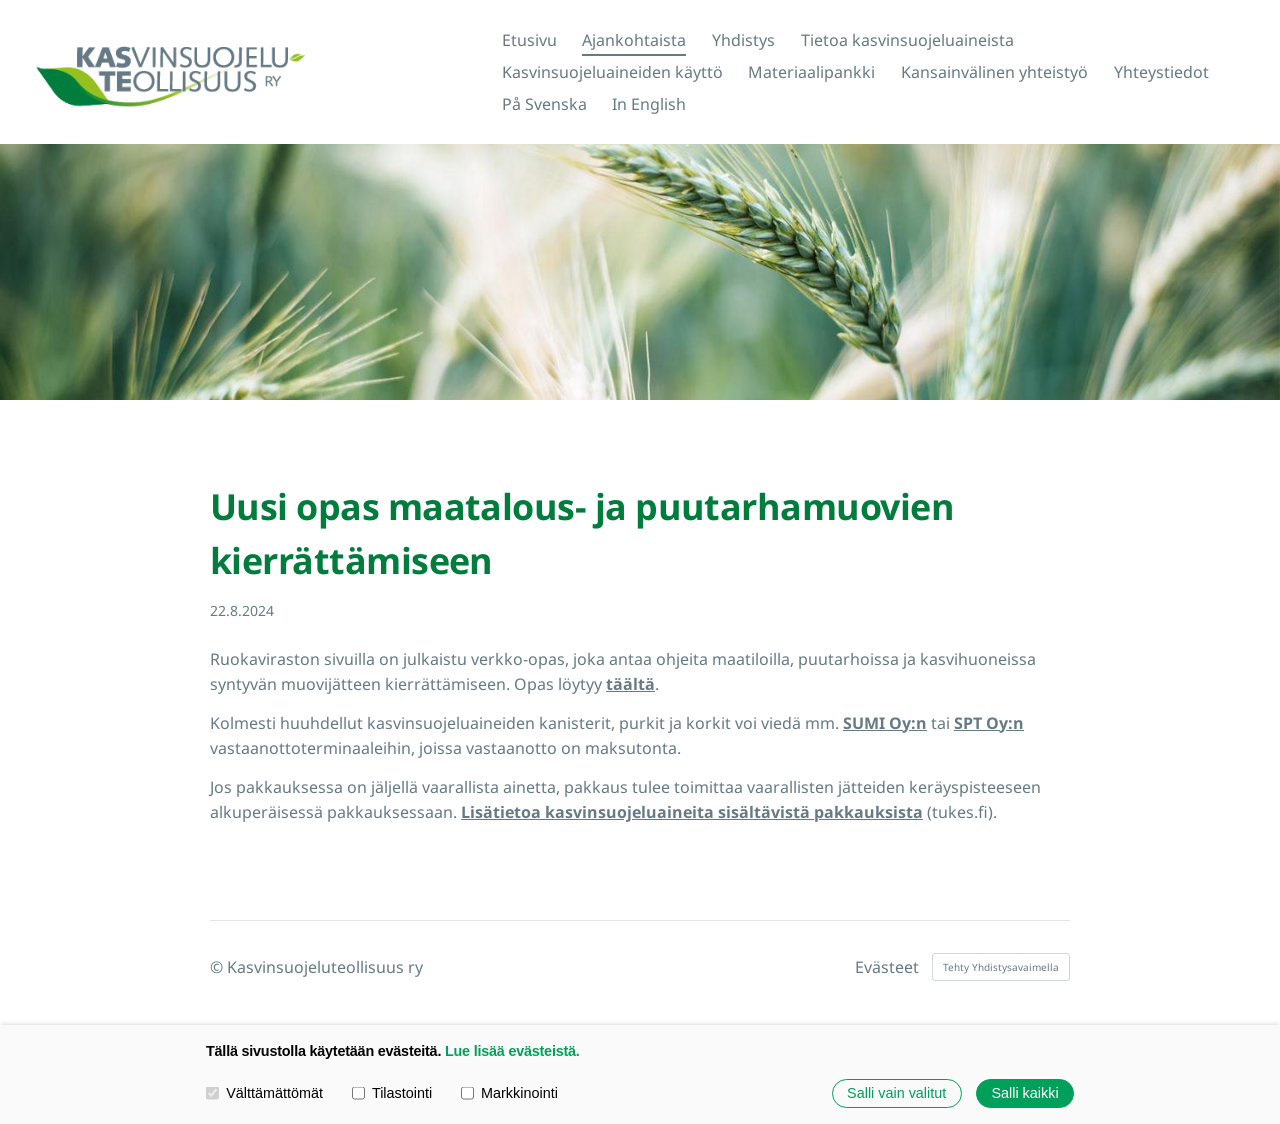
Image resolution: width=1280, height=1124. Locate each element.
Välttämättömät (264, 1093)
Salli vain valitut (896, 1093)
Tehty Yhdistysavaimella (1001, 967)
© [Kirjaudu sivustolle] (218, 967)
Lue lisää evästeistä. (512, 1051)
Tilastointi (392, 1093)
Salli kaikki (1024, 1093)
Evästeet (887, 967)
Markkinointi (509, 1093)
